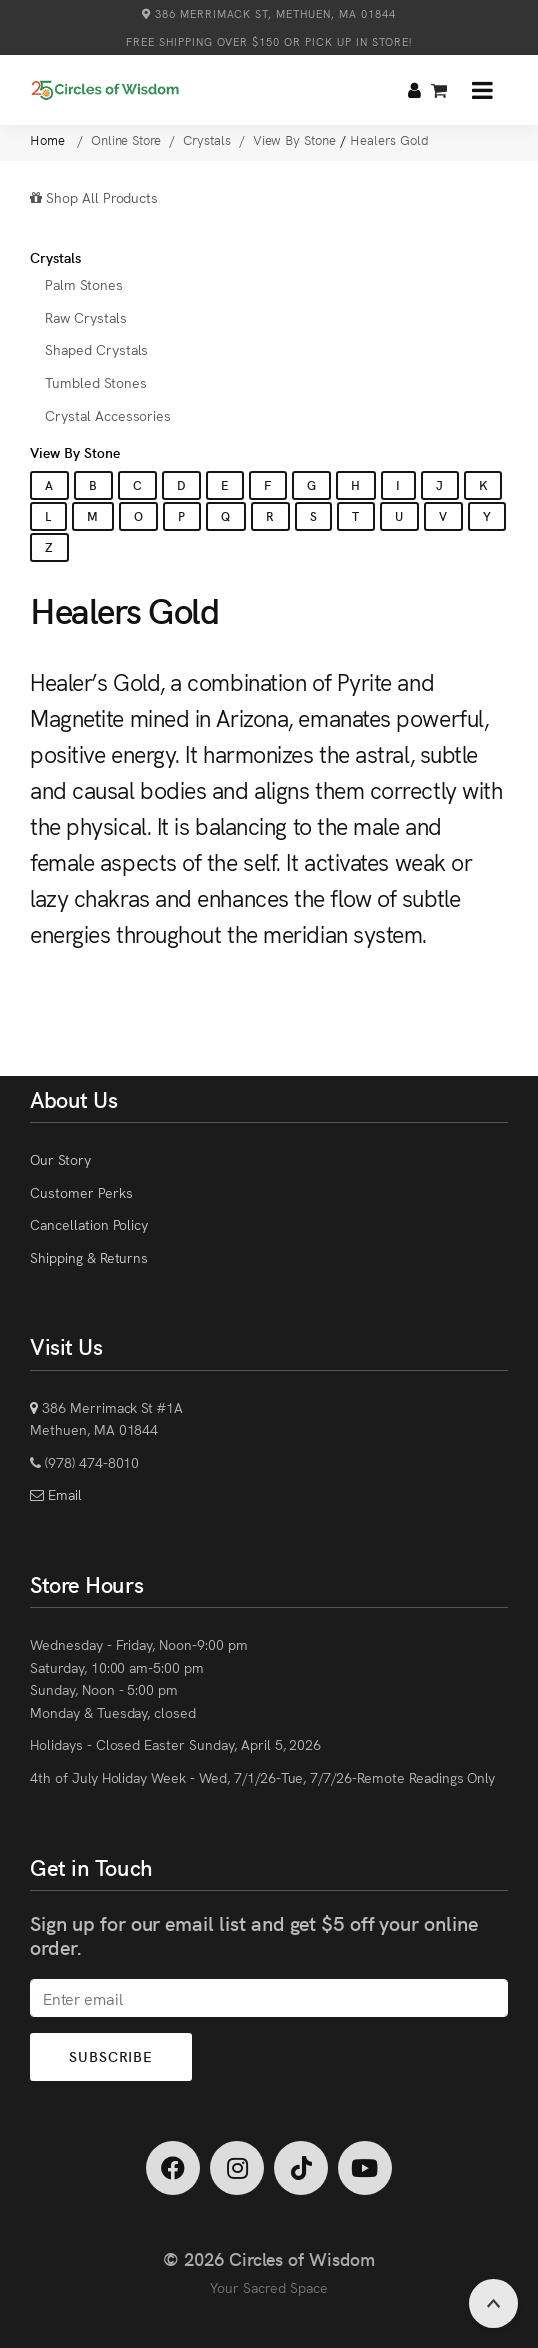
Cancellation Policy (89, 1224)
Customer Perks (81, 1192)
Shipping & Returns (89, 1257)
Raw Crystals (86, 317)
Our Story (60, 1159)
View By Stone (75, 452)
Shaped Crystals (96, 349)
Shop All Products (94, 197)
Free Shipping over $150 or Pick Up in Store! (269, 41)
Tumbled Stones (95, 382)
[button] (482, 90)
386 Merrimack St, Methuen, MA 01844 (269, 13)
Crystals (55, 257)
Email (63, 1494)
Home (49, 139)
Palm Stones (84, 284)
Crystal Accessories (108, 415)
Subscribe (111, 2056)
